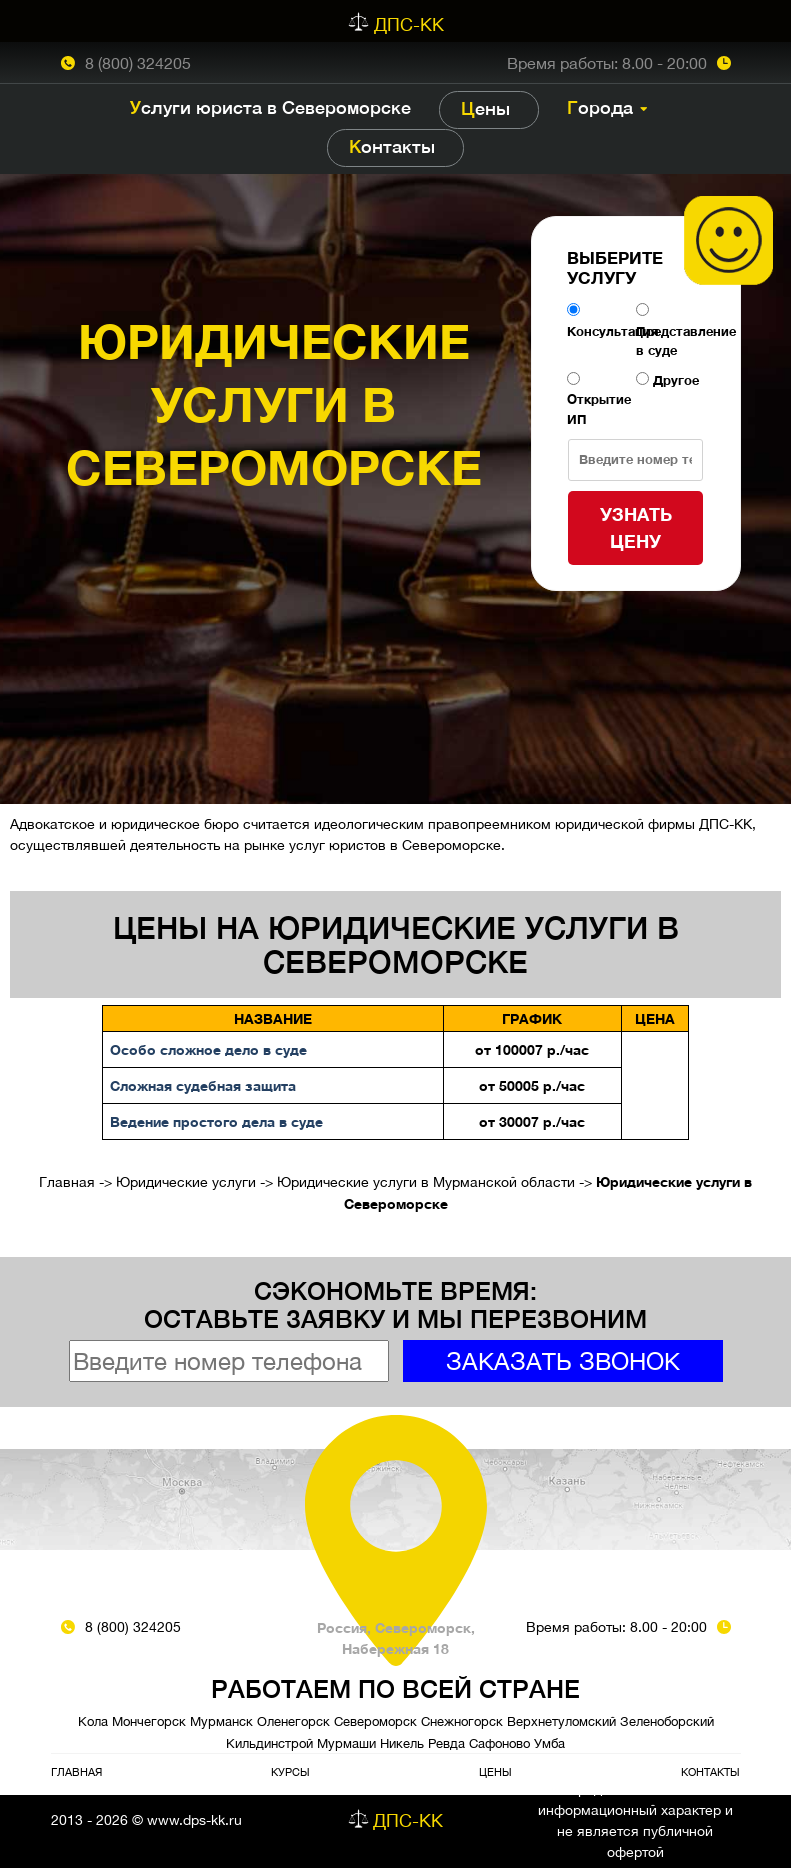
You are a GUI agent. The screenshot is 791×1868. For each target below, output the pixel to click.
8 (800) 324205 (138, 63)
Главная (67, 1182)
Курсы (290, 1771)
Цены (485, 108)
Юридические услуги (186, 1182)
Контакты (392, 146)
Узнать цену (636, 527)
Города (600, 107)
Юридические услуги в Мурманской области (426, 1182)
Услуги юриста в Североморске (270, 107)
